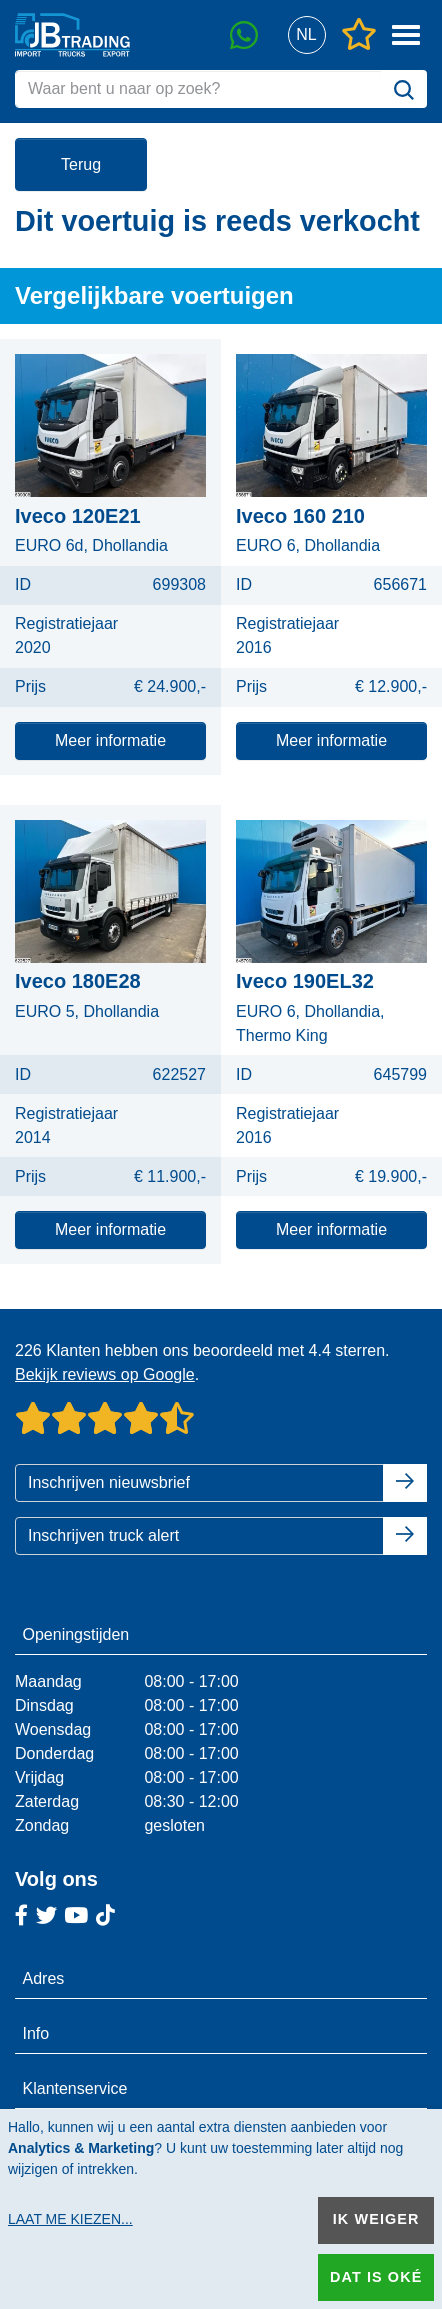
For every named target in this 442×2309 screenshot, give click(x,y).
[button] (306, 35)
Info (36, 2033)
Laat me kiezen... (70, 2219)
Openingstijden (76, 1634)
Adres (44, 1978)
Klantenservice (75, 2088)
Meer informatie (110, 740)
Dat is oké (376, 2277)
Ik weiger (376, 2219)
